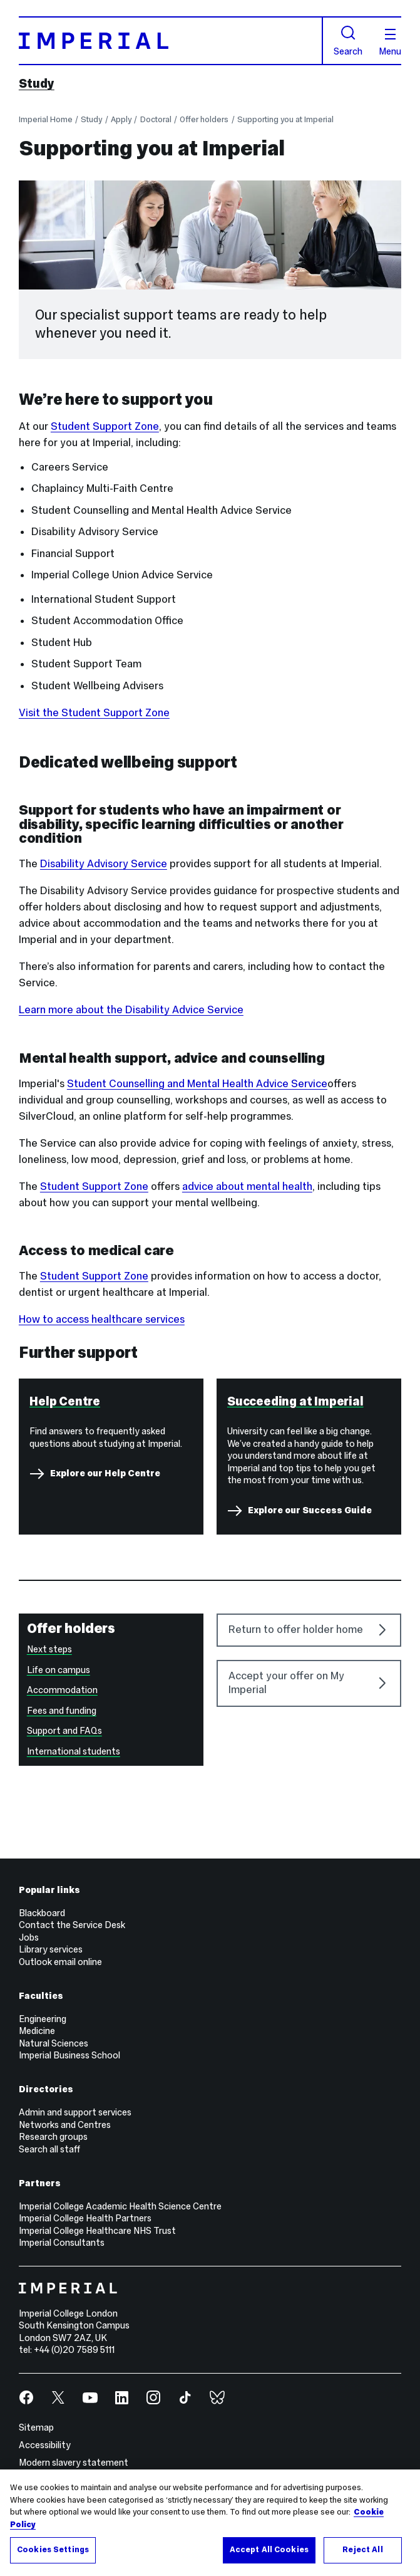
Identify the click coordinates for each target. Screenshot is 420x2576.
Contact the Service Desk (72, 1925)
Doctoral (156, 120)
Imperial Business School (69, 2055)
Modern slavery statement (73, 2462)
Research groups (53, 2136)
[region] (210, 2522)
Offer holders (204, 120)
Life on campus (58, 1670)
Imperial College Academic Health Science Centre (120, 2206)
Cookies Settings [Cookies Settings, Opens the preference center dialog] (53, 2550)
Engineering (42, 2019)
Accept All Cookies (269, 2550)
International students (73, 1751)
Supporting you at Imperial (285, 120)
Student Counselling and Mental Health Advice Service (197, 1083)
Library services (51, 1949)
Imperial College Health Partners (85, 2218)
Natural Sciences (53, 2043)
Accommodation (62, 1690)
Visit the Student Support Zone (94, 712)
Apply (121, 120)
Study (36, 83)
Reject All (362, 2550)
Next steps (49, 1649)
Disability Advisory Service (103, 863)
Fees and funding (61, 1710)
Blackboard (42, 1913)
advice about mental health (247, 1186)
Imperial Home (46, 120)
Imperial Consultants (62, 2242)
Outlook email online (60, 1962)
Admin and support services (75, 2112)
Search (348, 40)
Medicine (37, 2030)
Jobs (29, 1937)
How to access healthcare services (102, 1319)
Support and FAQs (64, 1730)
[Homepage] (171, 40)
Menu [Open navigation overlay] (390, 42)
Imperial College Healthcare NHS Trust (97, 2230)
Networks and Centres (65, 2124)
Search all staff (49, 2149)
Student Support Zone (105, 426)
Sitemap (36, 2427)
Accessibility (45, 2445)
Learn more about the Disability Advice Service (131, 1009)
